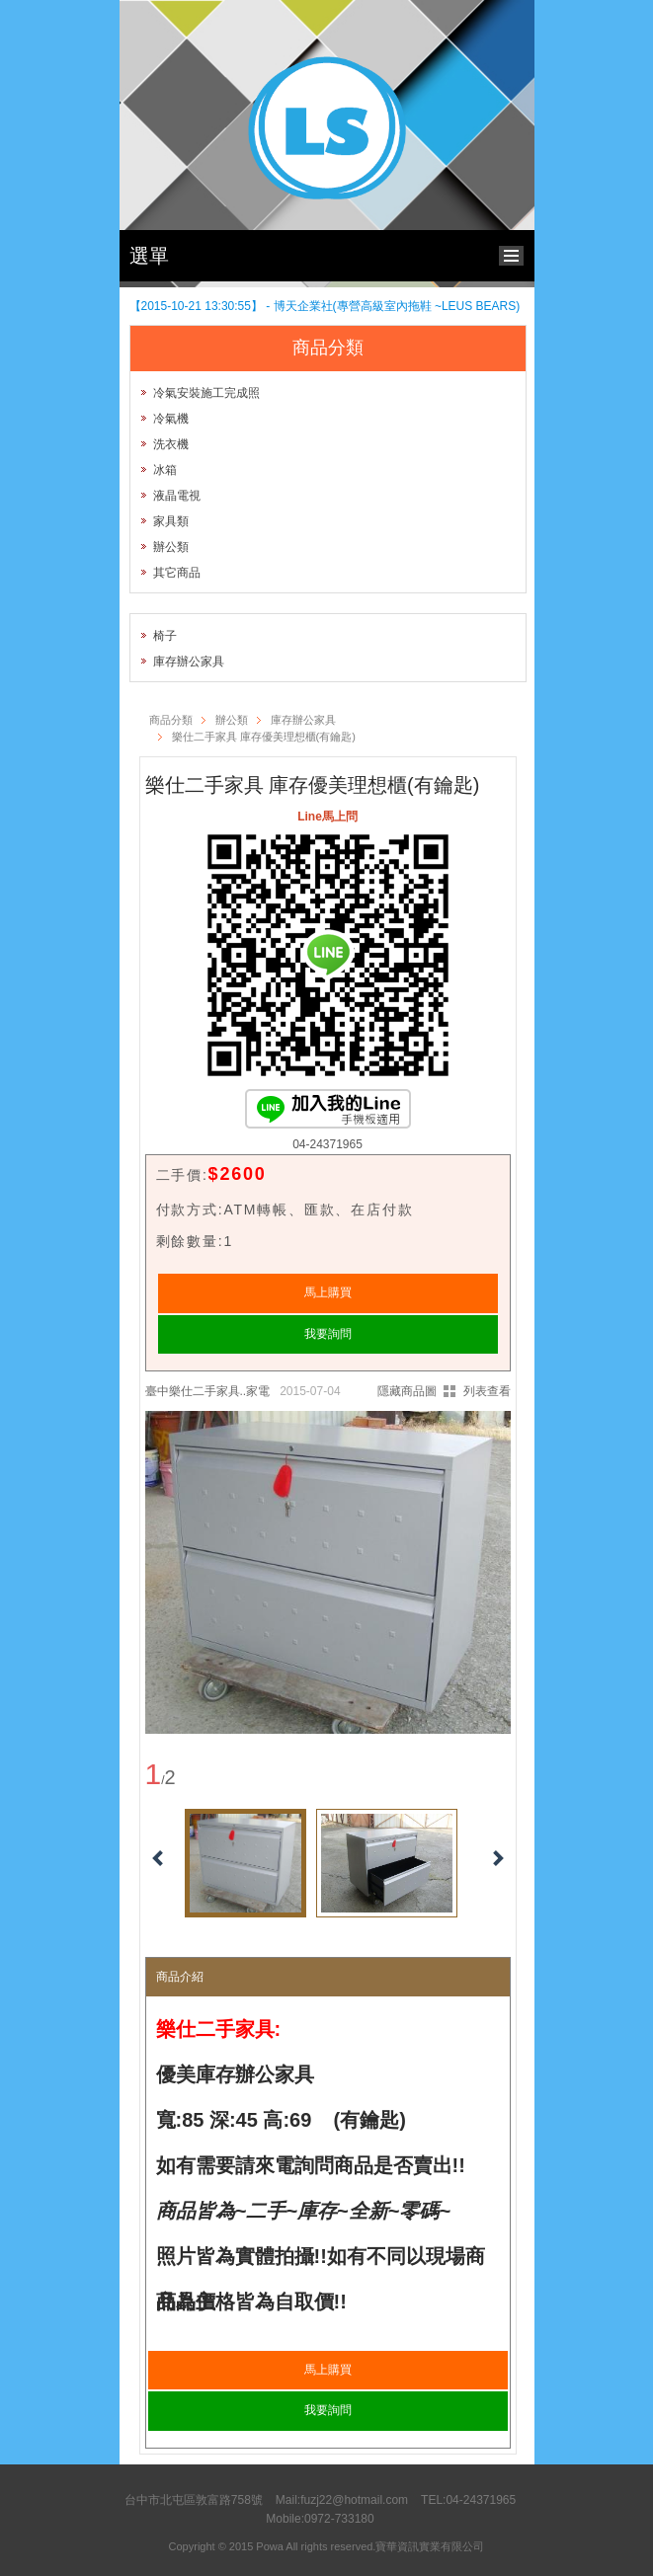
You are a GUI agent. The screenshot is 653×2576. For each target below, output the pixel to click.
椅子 (165, 636)
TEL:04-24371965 (468, 2500)
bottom (516, 253)
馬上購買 (328, 1292)
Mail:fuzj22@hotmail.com (342, 2500)
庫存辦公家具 (188, 661)
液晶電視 (177, 496)
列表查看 (487, 1391)
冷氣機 (171, 419)
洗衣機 (171, 444)
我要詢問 (328, 1334)
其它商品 (177, 573)
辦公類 (171, 547)
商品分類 (171, 720)
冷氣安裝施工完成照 (206, 393)
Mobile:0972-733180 (319, 2519)
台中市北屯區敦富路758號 (193, 2500)
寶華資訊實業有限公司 (429, 2546)
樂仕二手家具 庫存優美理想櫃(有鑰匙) (264, 736)
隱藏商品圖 (407, 1391)
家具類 (171, 521)
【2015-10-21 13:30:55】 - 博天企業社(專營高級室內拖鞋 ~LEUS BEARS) (325, 306)
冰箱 (165, 470)
